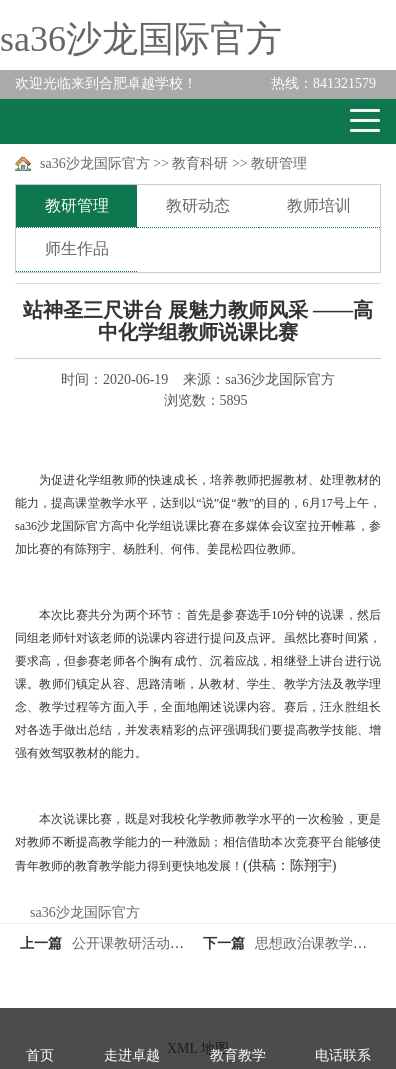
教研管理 (279, 163)
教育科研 (200, 163)
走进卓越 (132, 1055)
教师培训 (319, 205)
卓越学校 (89, 121)
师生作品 (77, 248)
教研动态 (198, 205)
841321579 (323, 83)
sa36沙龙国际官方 (141, 39)
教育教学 (238, 1055)
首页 (40, 1055)
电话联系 (343, 1055)
